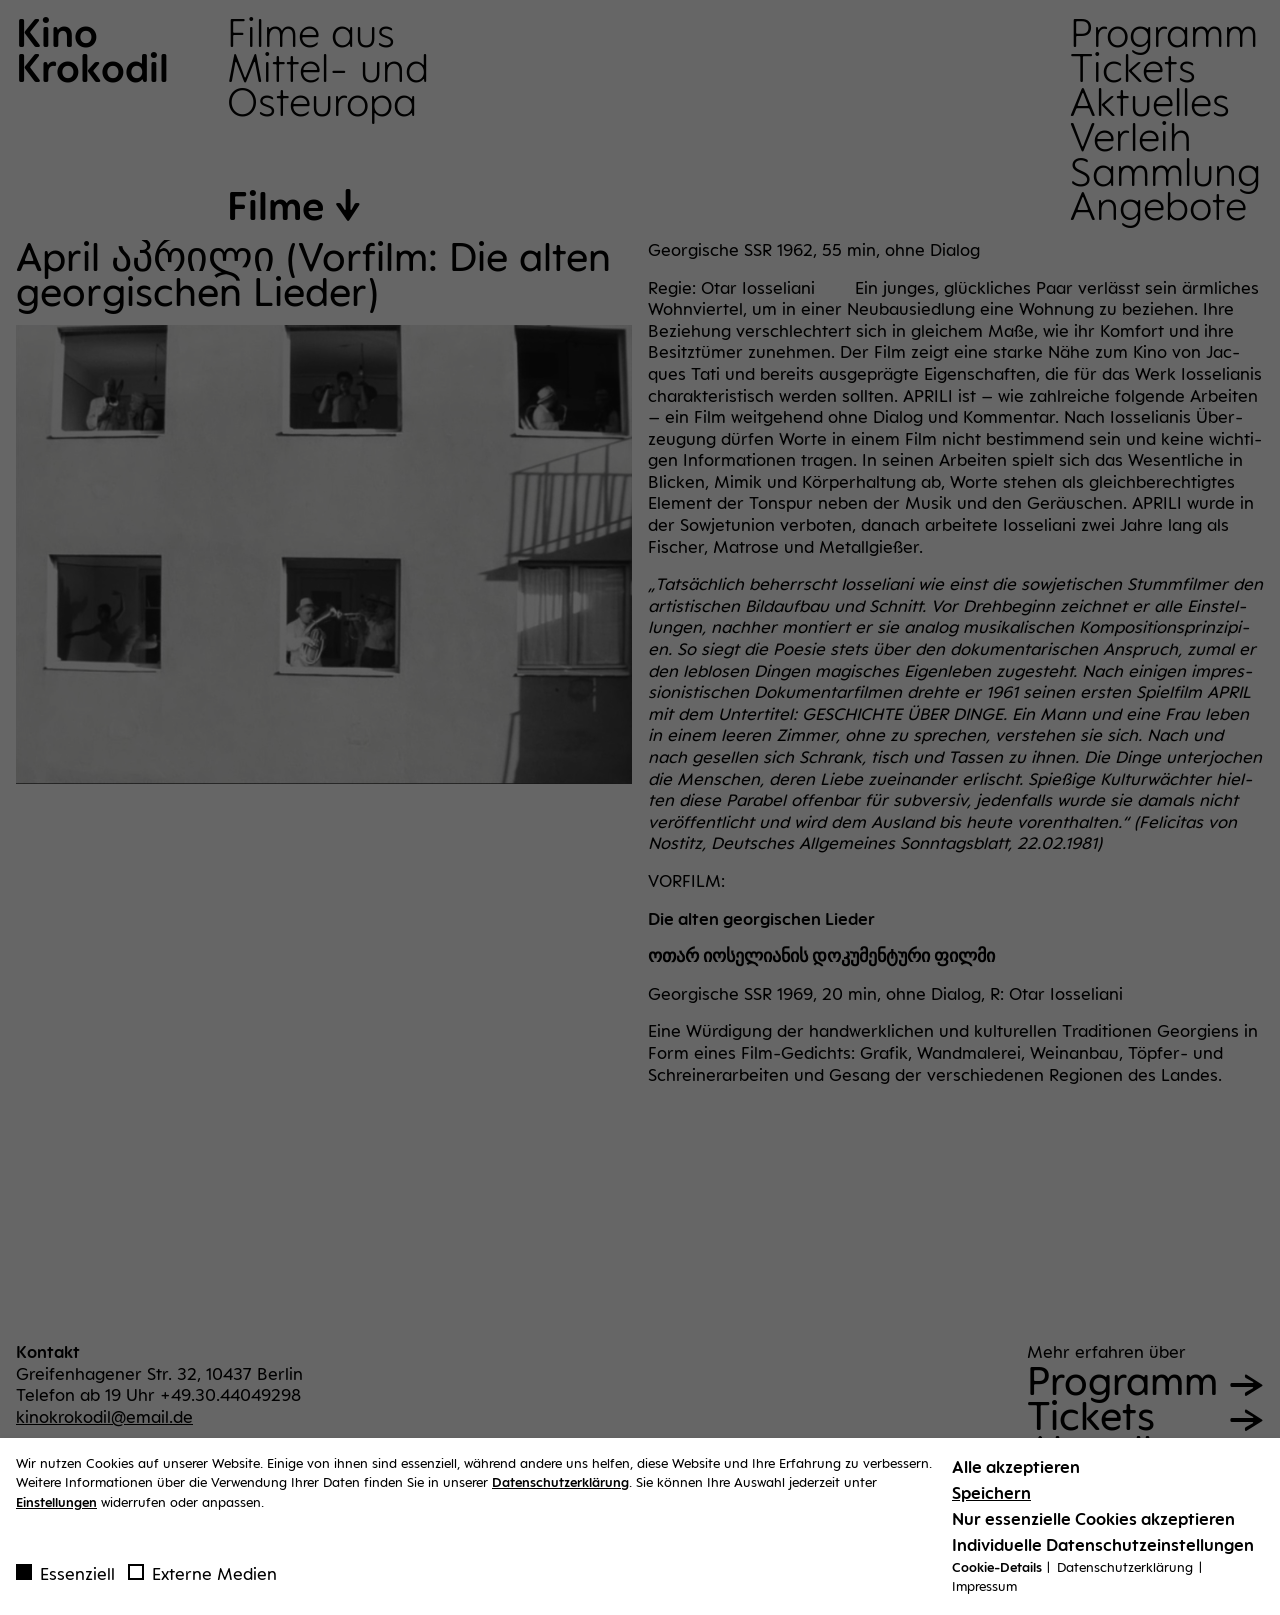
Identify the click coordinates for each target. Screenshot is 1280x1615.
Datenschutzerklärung (560, 1488)
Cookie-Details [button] (998, 1572)
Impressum (984, 1592)
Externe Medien (202, 1579)
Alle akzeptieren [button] (1016, 1472)
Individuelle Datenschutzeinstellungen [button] (1103, 1550)
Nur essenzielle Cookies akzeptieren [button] (1093, 1524)
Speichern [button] (991, 1498)
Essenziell (65, 1579)
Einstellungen (56, 1507)
